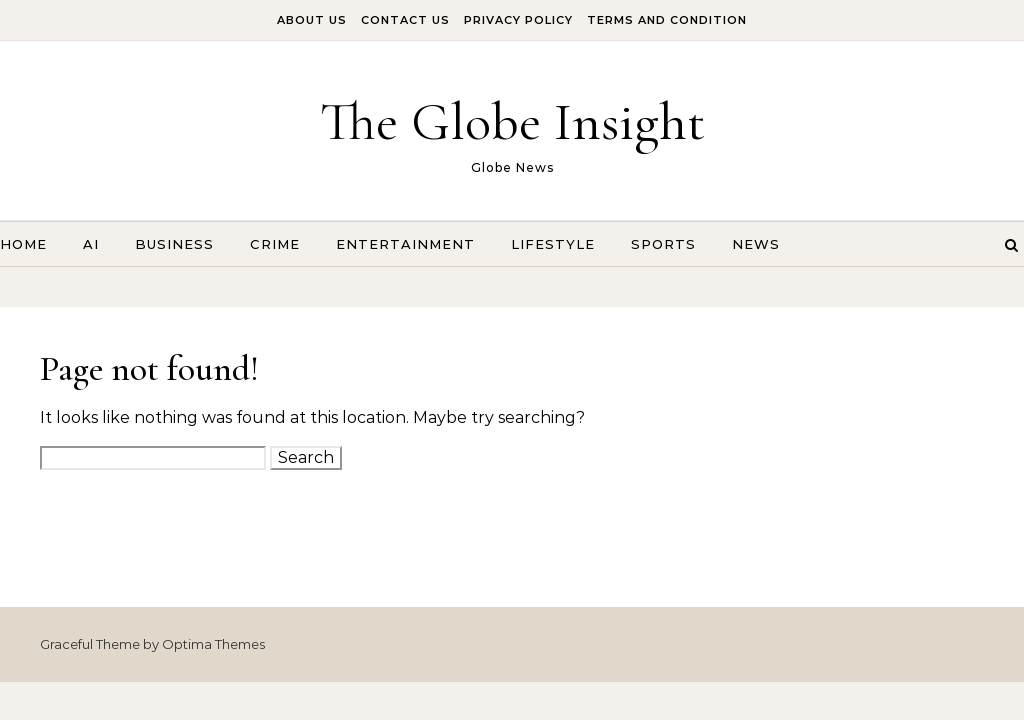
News (756, 244)
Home (23, 244)
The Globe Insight (512, 121)
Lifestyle (553, 244)
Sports (663, 244)
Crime (275, 244)
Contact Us (405, 20)
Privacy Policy (518, 20)
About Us (312, 20)
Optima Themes (213, 644)
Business (174, 244)
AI (91, 244)
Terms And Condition (667, 20)
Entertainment (405, 244)
